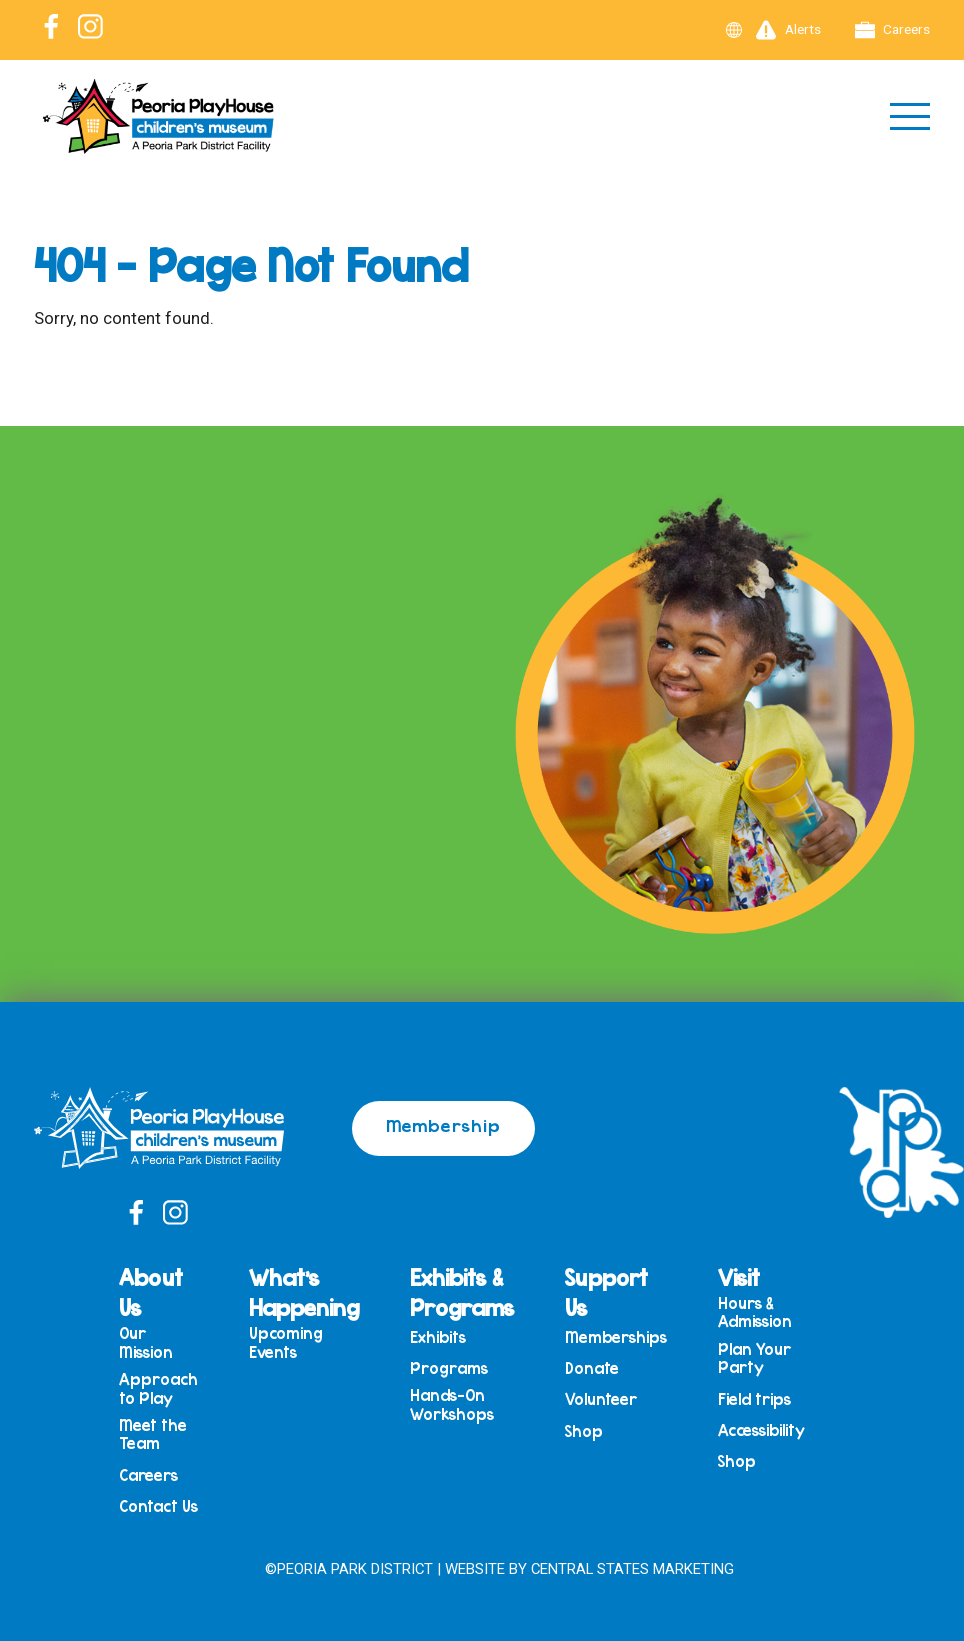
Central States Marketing (632, 1569)
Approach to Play (158, 1388)
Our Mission (146, 1342)
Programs (449, 1368)
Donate (592, 1368)
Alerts (788, 30)
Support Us (606, 1292)
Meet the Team (153, 1434)
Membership (443, 1125)
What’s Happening (304, 1292)
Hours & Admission (755, 1312)
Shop (584, 1431)
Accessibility (761, 1430)
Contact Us (158, 1506)
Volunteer (601, 1399)
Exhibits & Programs (462, 1292)
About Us (151, 1292)
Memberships (616, 1337)
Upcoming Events (286, 1342)
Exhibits (438, 1337)
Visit (739, 1277)
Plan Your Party (754, 1358)
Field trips (754, 1399)
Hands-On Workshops (452, 1404)
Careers (893, 30)
